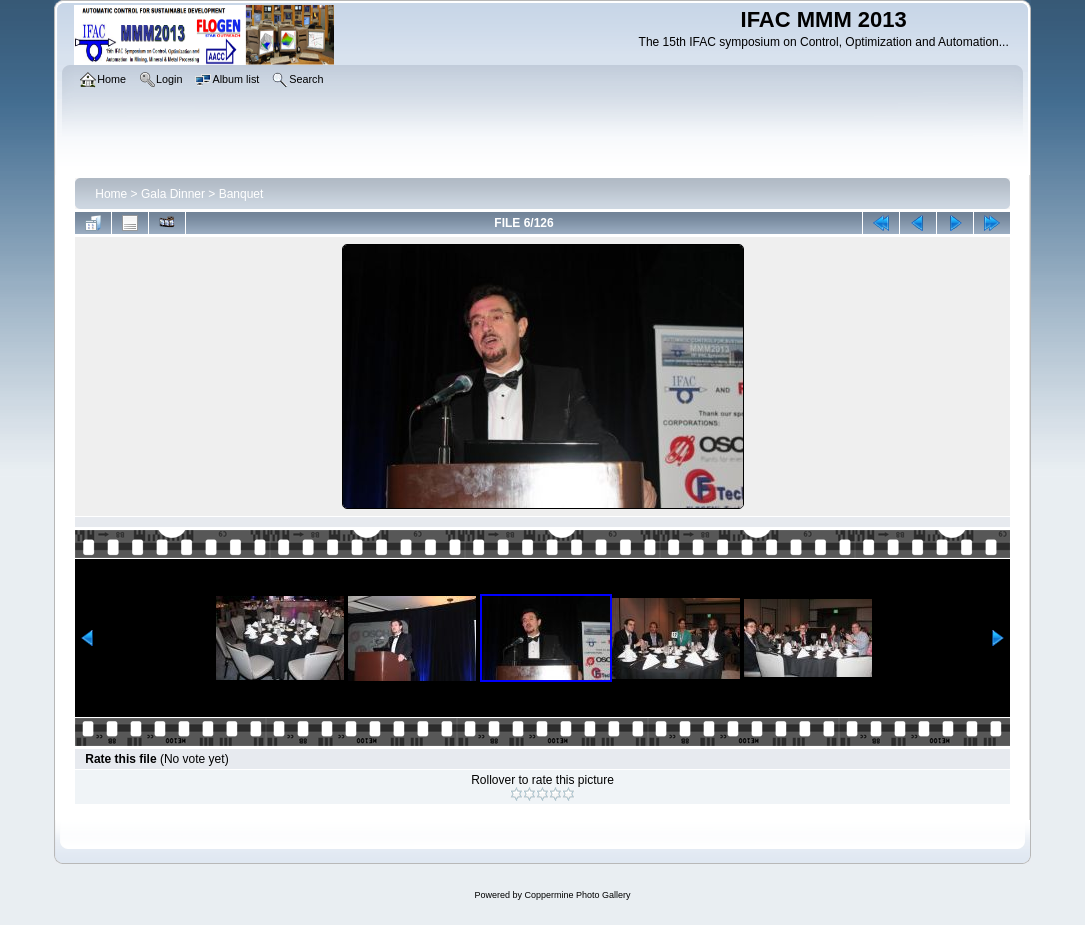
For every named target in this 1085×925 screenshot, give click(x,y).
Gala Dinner (173, 194)
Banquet (241, 194)
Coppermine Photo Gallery (577, 895)
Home (111, 194)
